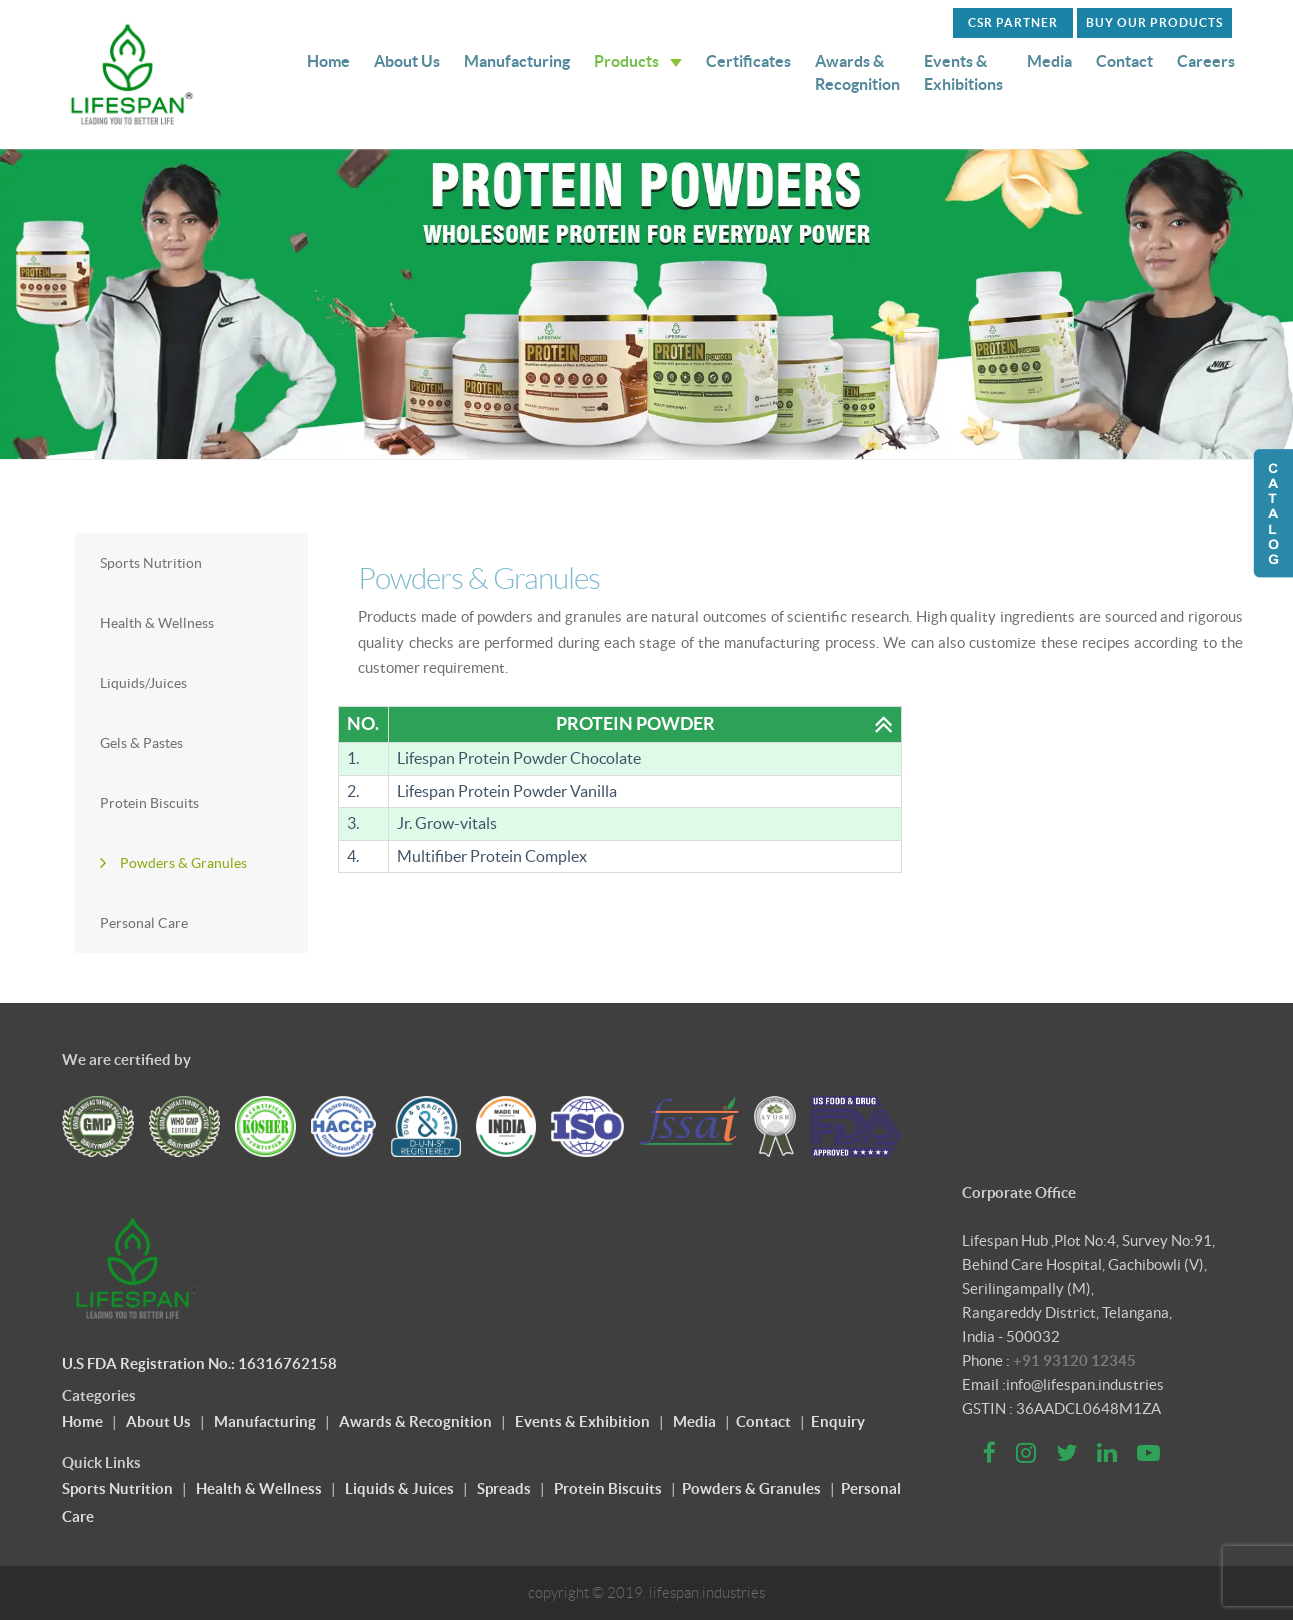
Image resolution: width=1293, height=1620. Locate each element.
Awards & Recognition (857, 72)
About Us (407, 61)
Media (1049, 61)
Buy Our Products (1154, 22)
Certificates (748, 61)
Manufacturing (517, 61)
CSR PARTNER (1013, 22)
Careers (1206, 61)
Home (328, 61)
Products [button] (638, 61)
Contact (1124, 61)
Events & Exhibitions (963, 72)
